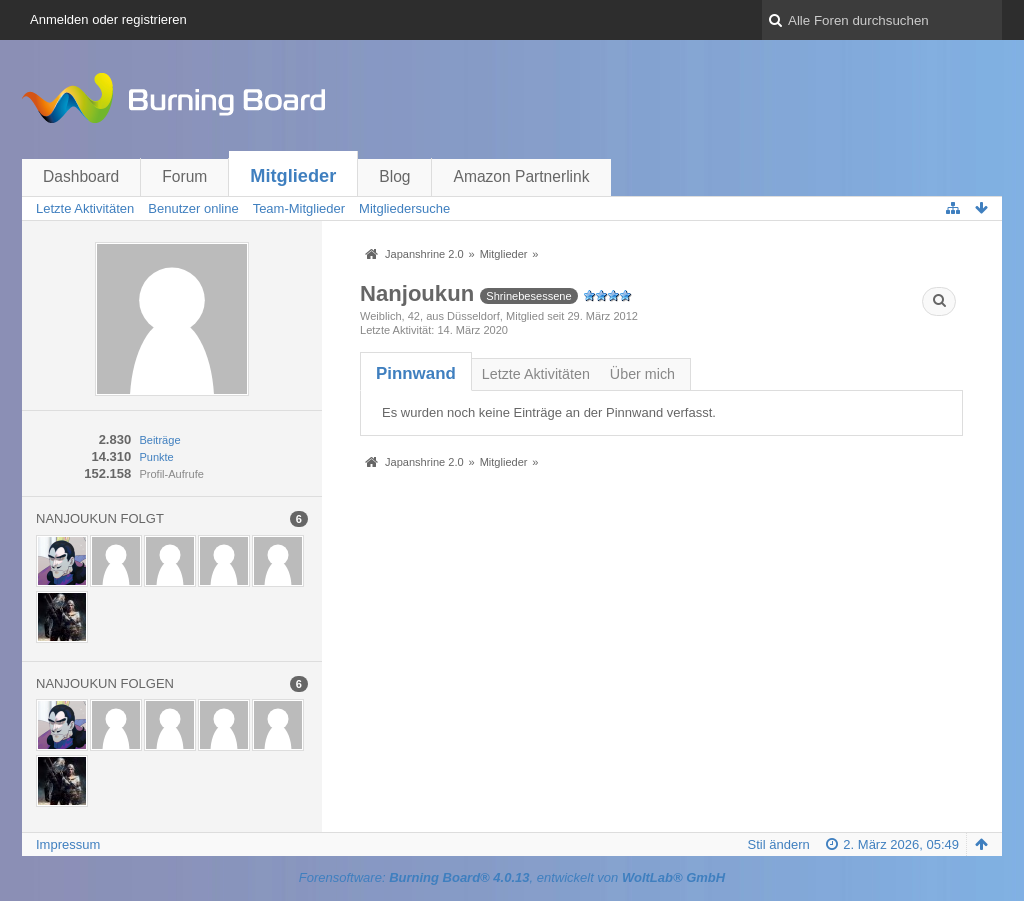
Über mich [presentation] (642, 374)
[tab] (416, 373)
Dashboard (81, 176)
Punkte (156, 457)
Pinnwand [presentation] (416, 373)
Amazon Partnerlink (521, 176)
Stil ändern (779, 844)
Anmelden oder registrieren (108, 19)
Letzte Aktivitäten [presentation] (536, 374)
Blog (394, 176)
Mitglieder (293, 176)
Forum (184, 176)
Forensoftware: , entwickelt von (512, 877)
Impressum (68, 844)
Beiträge (159, 440)
